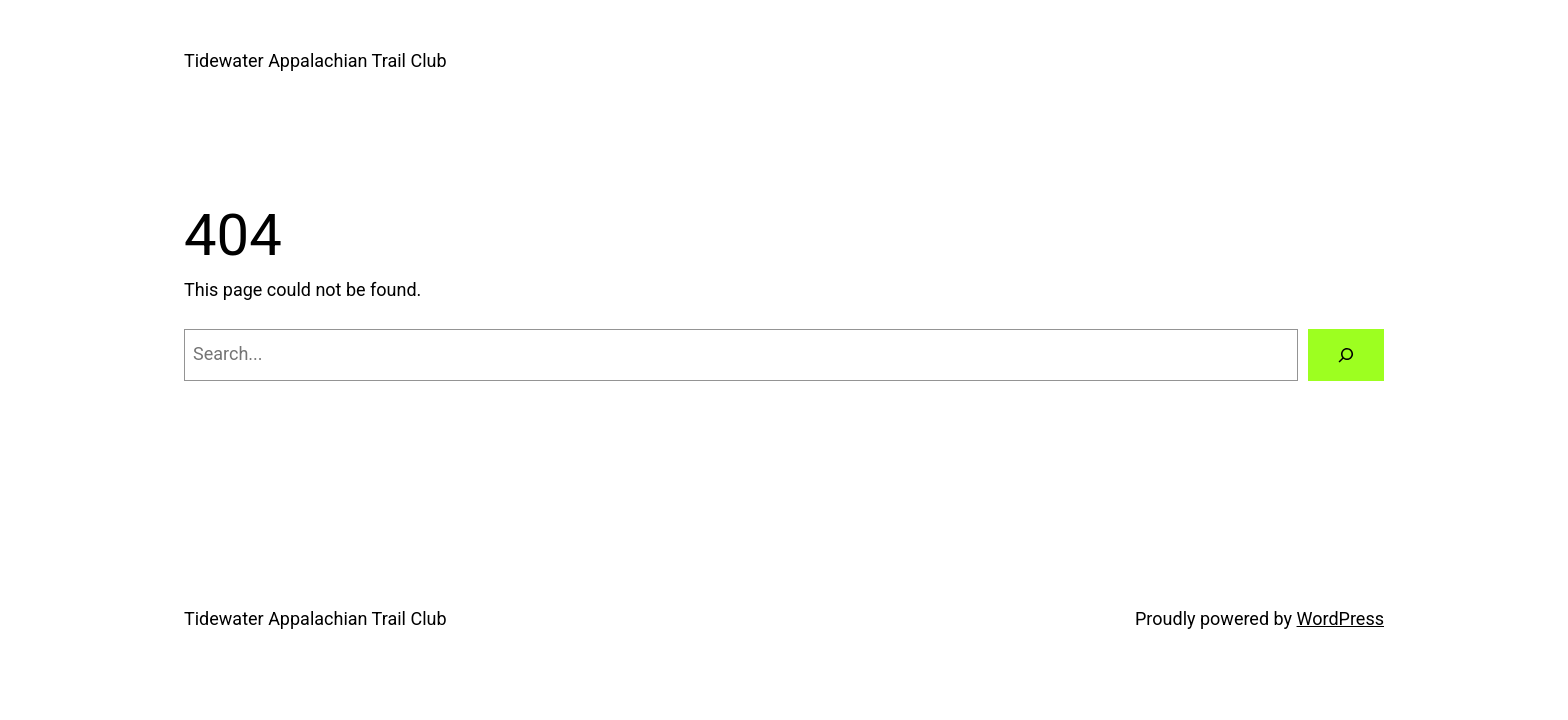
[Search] (1346, 355)
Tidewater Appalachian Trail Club (315, 60)
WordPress (1340, 618)
